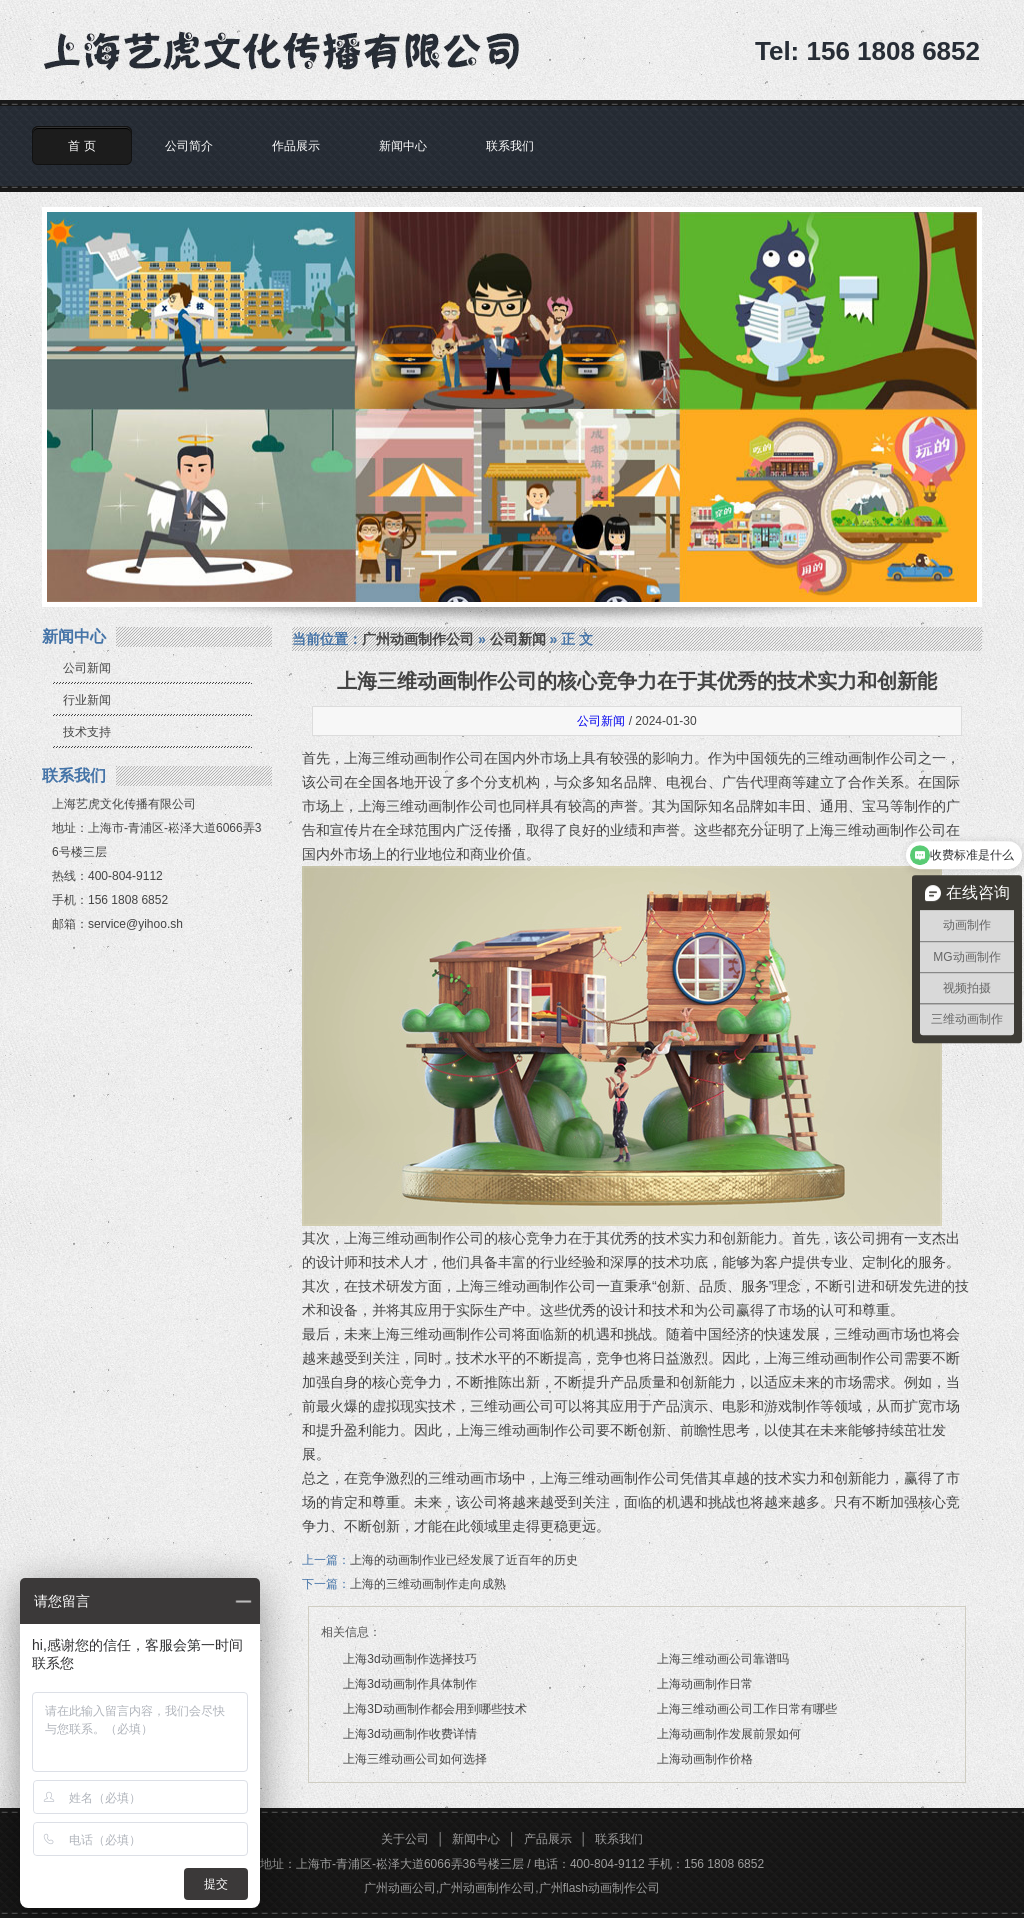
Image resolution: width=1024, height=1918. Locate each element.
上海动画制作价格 (705, 1759)
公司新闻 (87, 668)
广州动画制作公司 (418, 639)
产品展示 (548, 1839)
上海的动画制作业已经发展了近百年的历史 (464, 1560)
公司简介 (189, 146)
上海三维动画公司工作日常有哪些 (747, 1709)
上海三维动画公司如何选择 (415, 1759)
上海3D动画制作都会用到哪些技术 (434, 1709)
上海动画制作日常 (705, 1684)
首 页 (81, 146)
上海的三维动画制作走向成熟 (428, 1584)
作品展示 (296, 146)
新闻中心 (403, 146)
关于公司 (405, 1839)
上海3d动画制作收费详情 (409, 1734)
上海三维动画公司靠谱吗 (723, 1659)
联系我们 (510, 146)
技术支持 (87, 732)
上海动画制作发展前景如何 (729, 1734)
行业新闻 (87, 700)
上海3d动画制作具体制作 (409, 1684)
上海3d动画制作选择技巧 (409, 1659)
